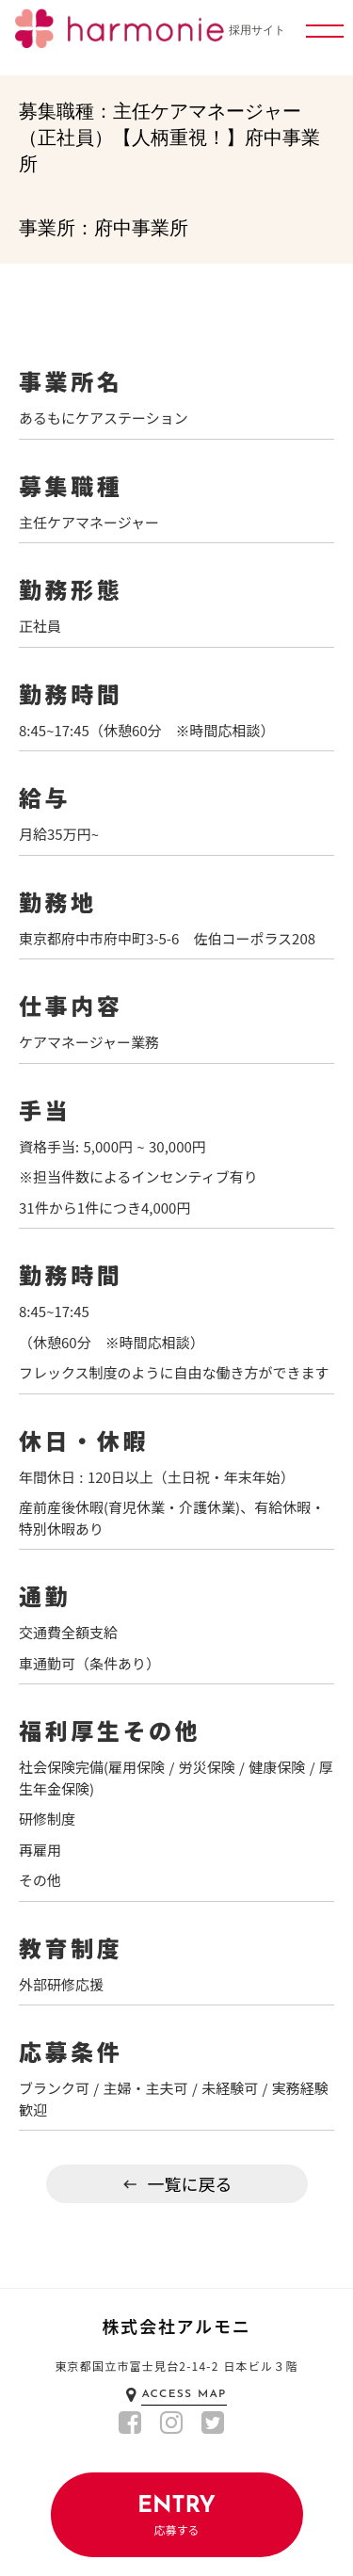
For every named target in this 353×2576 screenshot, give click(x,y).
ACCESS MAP (183, 2394)
